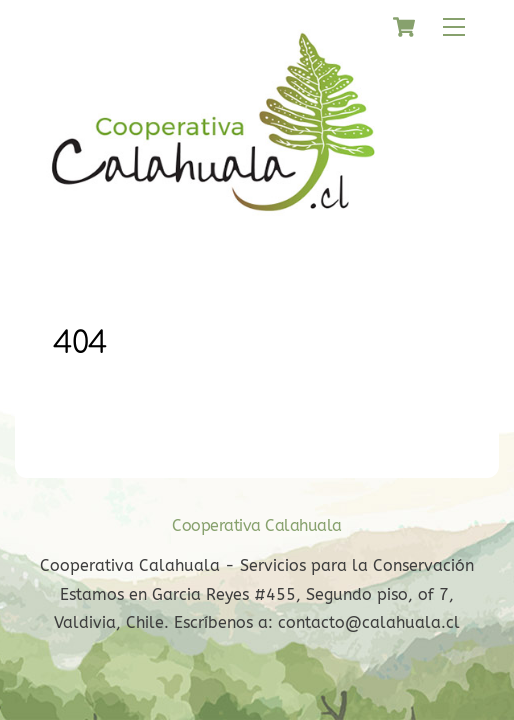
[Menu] (454, 27)
